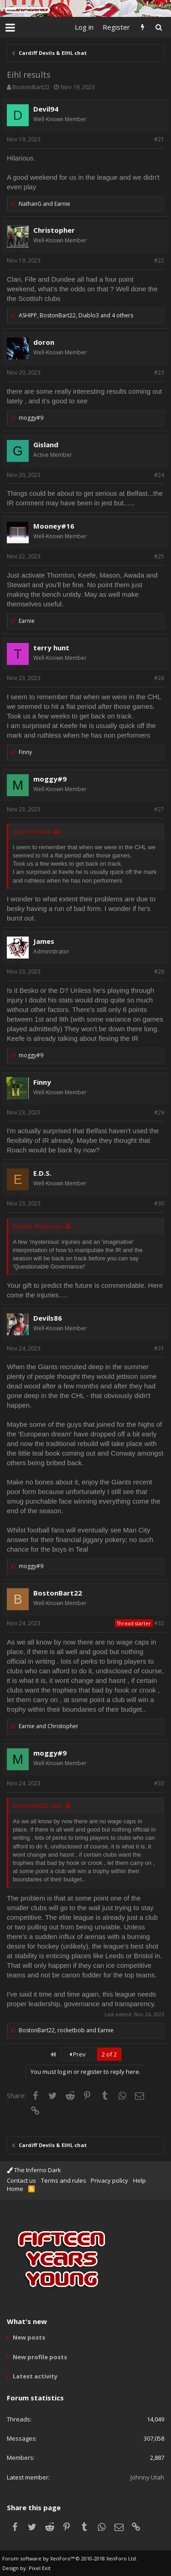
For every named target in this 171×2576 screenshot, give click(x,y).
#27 (159, 809)
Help (139, 2180)
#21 (159, 139)
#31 (159, 1348)
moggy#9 (50, 778)
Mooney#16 (53, 525)
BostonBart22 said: (38, 1805)
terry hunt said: (32, 831)
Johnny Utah (147, 2477)
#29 (159, 1112)
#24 (159, 475)
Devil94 (45, 108)
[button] (10, 27)
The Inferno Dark (34, 2170)
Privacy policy (109, 2180)
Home (15, 2189)
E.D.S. (42, 1173)
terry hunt (51, 647)
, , (76, 315)
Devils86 (47, 1318)
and (44, 204)
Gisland (45, 444)
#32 (159, 1623)
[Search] (158, 27)
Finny (42, 1082)
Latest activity (35, 2376)
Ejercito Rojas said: (38, 1226)
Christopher (54, 230)
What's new (27, 2321)
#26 (159, 678)
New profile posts (40, 2357)
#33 (159, 1783)
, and (66, 2030)
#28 (159, 971)
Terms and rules (63, 2180)
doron (43, 342)
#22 (159, 260)
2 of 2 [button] (109, 2054)
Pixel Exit (40, 2568)
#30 (159, 1203)
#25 (159, 556)
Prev (77, 2054)
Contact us (21, 2180)
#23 (159, 372)
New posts (29, 2337)
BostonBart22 (31, 87)
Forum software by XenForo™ (69, 2558)
